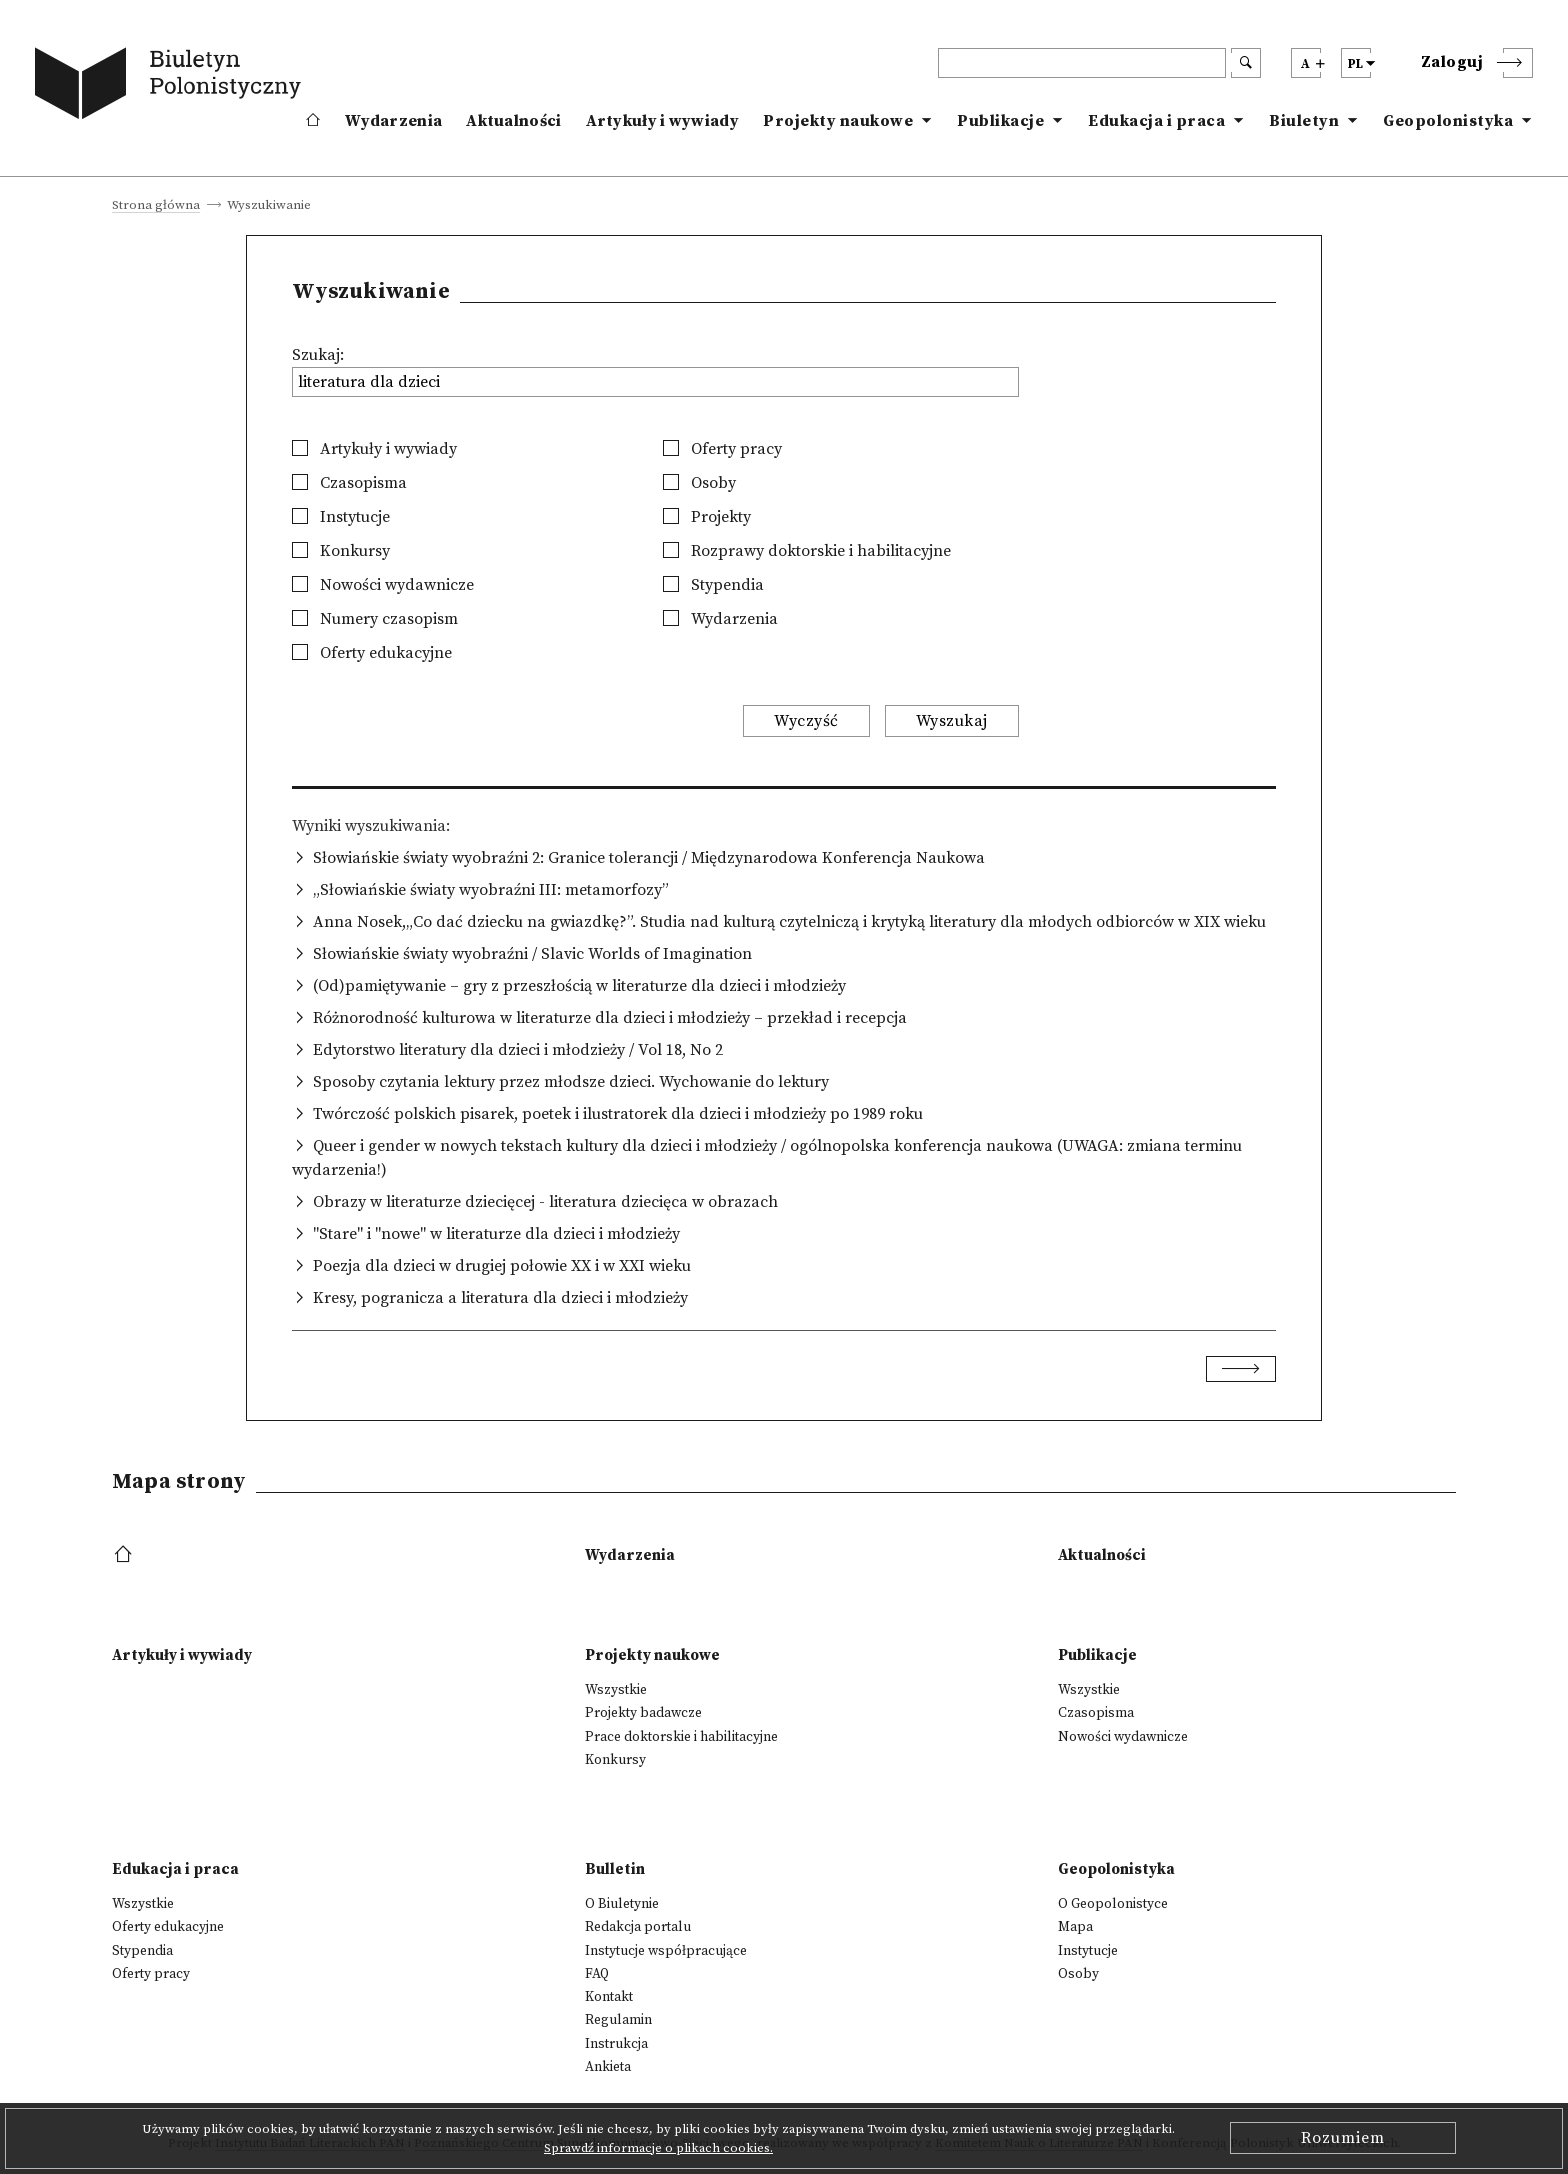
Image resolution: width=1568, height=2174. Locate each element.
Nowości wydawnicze (383, 585)
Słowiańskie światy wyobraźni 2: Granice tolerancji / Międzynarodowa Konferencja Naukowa (649, 858)
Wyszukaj (952, 721)
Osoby (699, 483)
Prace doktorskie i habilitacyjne (681, 1737)
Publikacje (1000, 121)
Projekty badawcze (643, 1713)
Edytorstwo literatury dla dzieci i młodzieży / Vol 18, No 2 (518, 1050)
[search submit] (1246, 63)
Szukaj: (318, 355)
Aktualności (513, 121)
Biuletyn (1304, 121)
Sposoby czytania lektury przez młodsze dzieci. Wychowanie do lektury (571, 1082)
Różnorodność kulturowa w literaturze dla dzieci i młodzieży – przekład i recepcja (610, 1018)
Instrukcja (616, 2044)
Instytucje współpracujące (666, 1951)
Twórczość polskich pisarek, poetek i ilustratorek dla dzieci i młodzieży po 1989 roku (618, 1114)
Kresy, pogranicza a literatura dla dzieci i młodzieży (500, 1298)
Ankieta (608, 2067)
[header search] (1082, 63)
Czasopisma (349, 483)
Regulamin (618, 2020)
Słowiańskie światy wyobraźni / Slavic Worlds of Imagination (532, 954)
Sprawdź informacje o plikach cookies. (658, 2148)
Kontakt (609, 1997)
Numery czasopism (375, 619)
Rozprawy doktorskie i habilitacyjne (807, 551)
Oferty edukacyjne (372, 653)
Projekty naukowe (838, 121)
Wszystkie (616, 1690)
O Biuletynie (622, 1904)
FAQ (597, 1974)
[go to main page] (172, 87)
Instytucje (341, 517)
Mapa (1075, 1927)
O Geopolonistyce (1113, 1904)
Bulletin (615, 1869)
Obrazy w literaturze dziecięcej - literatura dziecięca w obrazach (545, 1202)
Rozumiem (1343, 2138)
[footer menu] (125, 1555)
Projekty (707, 517)
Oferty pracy (722, 449)
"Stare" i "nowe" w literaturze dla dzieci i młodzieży (496, 1234)
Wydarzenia (393, 121)
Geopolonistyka (1448, 121)
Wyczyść (806, 721)
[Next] (1241, 1369)
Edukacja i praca (1156, 121)
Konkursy (341, 551)
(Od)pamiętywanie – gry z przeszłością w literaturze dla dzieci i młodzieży (579, 986)
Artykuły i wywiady (662, 121)
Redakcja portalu (638, 1927)
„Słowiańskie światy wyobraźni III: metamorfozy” (491, 890)
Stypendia (713, 585)
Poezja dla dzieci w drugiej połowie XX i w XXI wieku (502, 1266)
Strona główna (156, 206)
